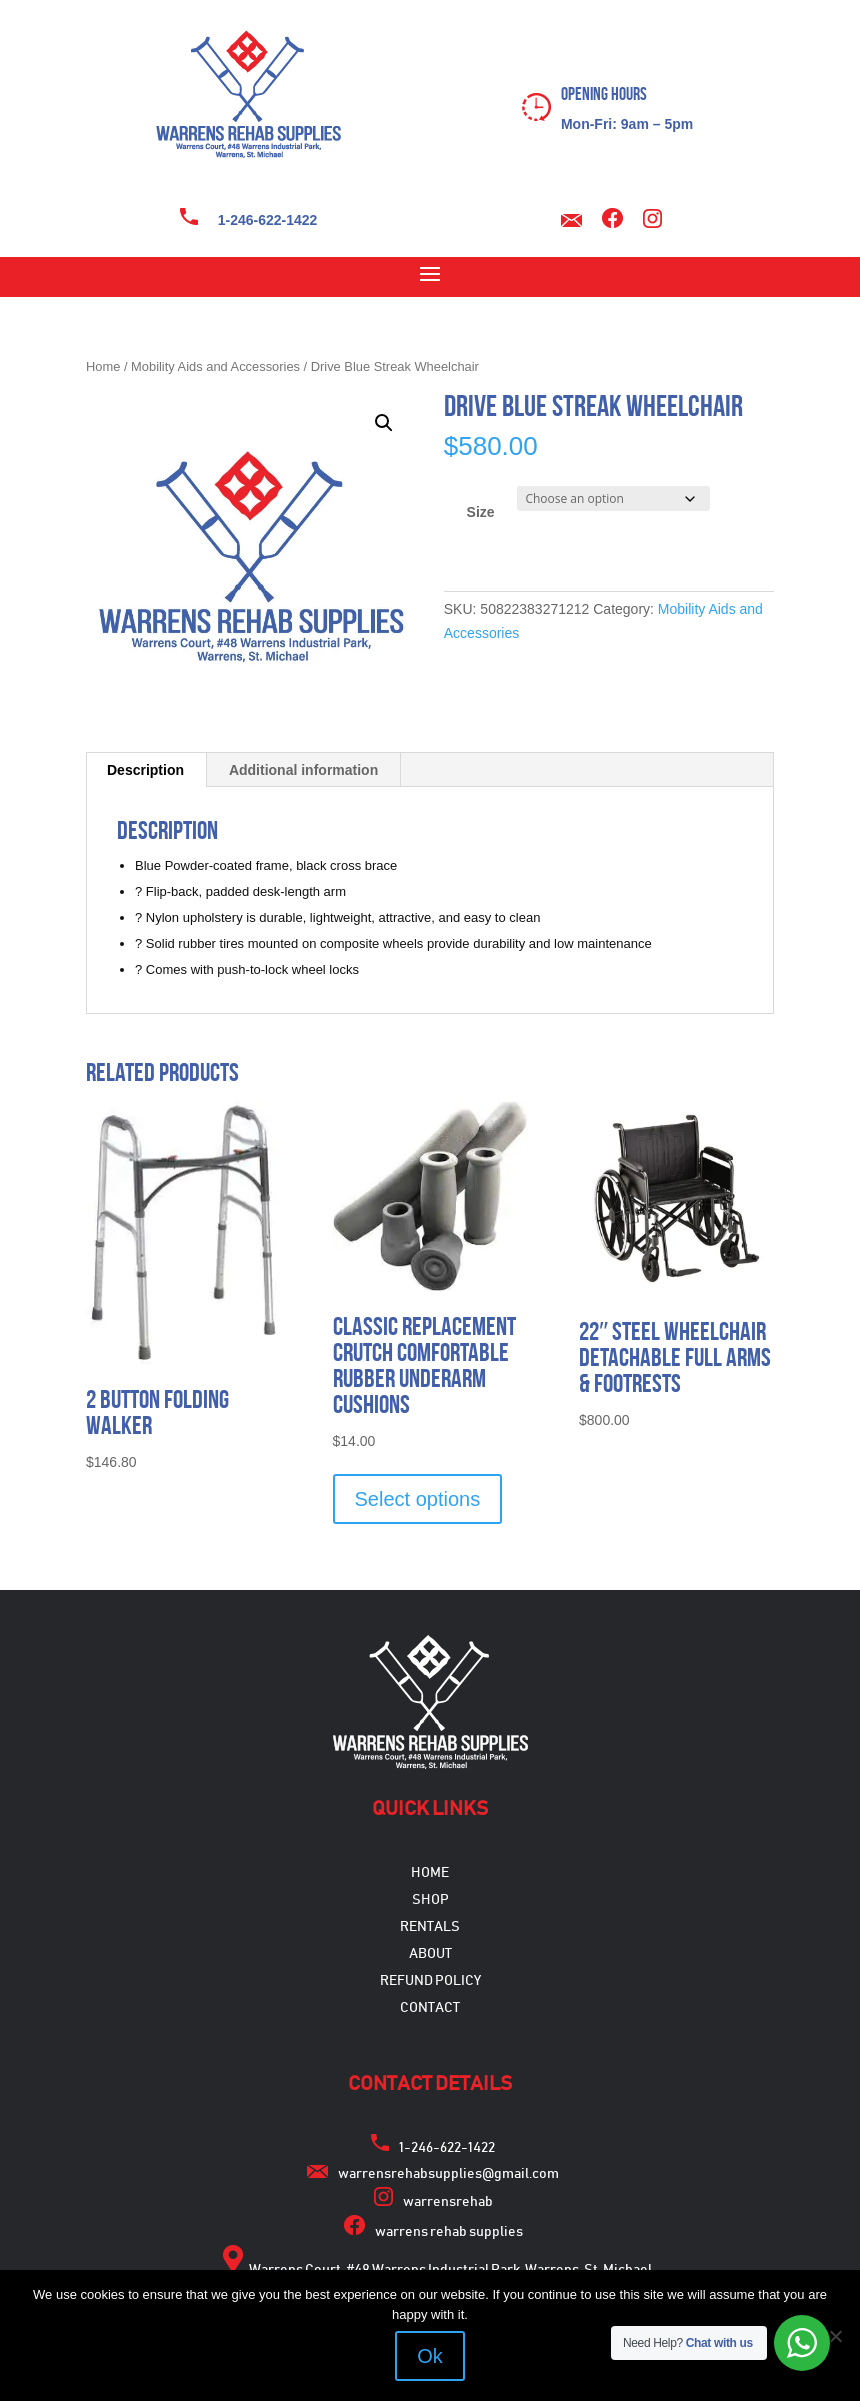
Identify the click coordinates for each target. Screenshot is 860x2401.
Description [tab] (145, 770)
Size (481, 512)
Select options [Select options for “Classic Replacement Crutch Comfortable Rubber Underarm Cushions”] (418, 1499)
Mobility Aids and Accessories (215, 366)
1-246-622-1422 (268, 220)
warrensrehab (448, 2202)
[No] (835, 2336)
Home (103, 366)
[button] (384, 423)
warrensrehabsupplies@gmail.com (448, 2174)
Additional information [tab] (303, 770)
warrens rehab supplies (449, 2232)
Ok (430, 2356)
